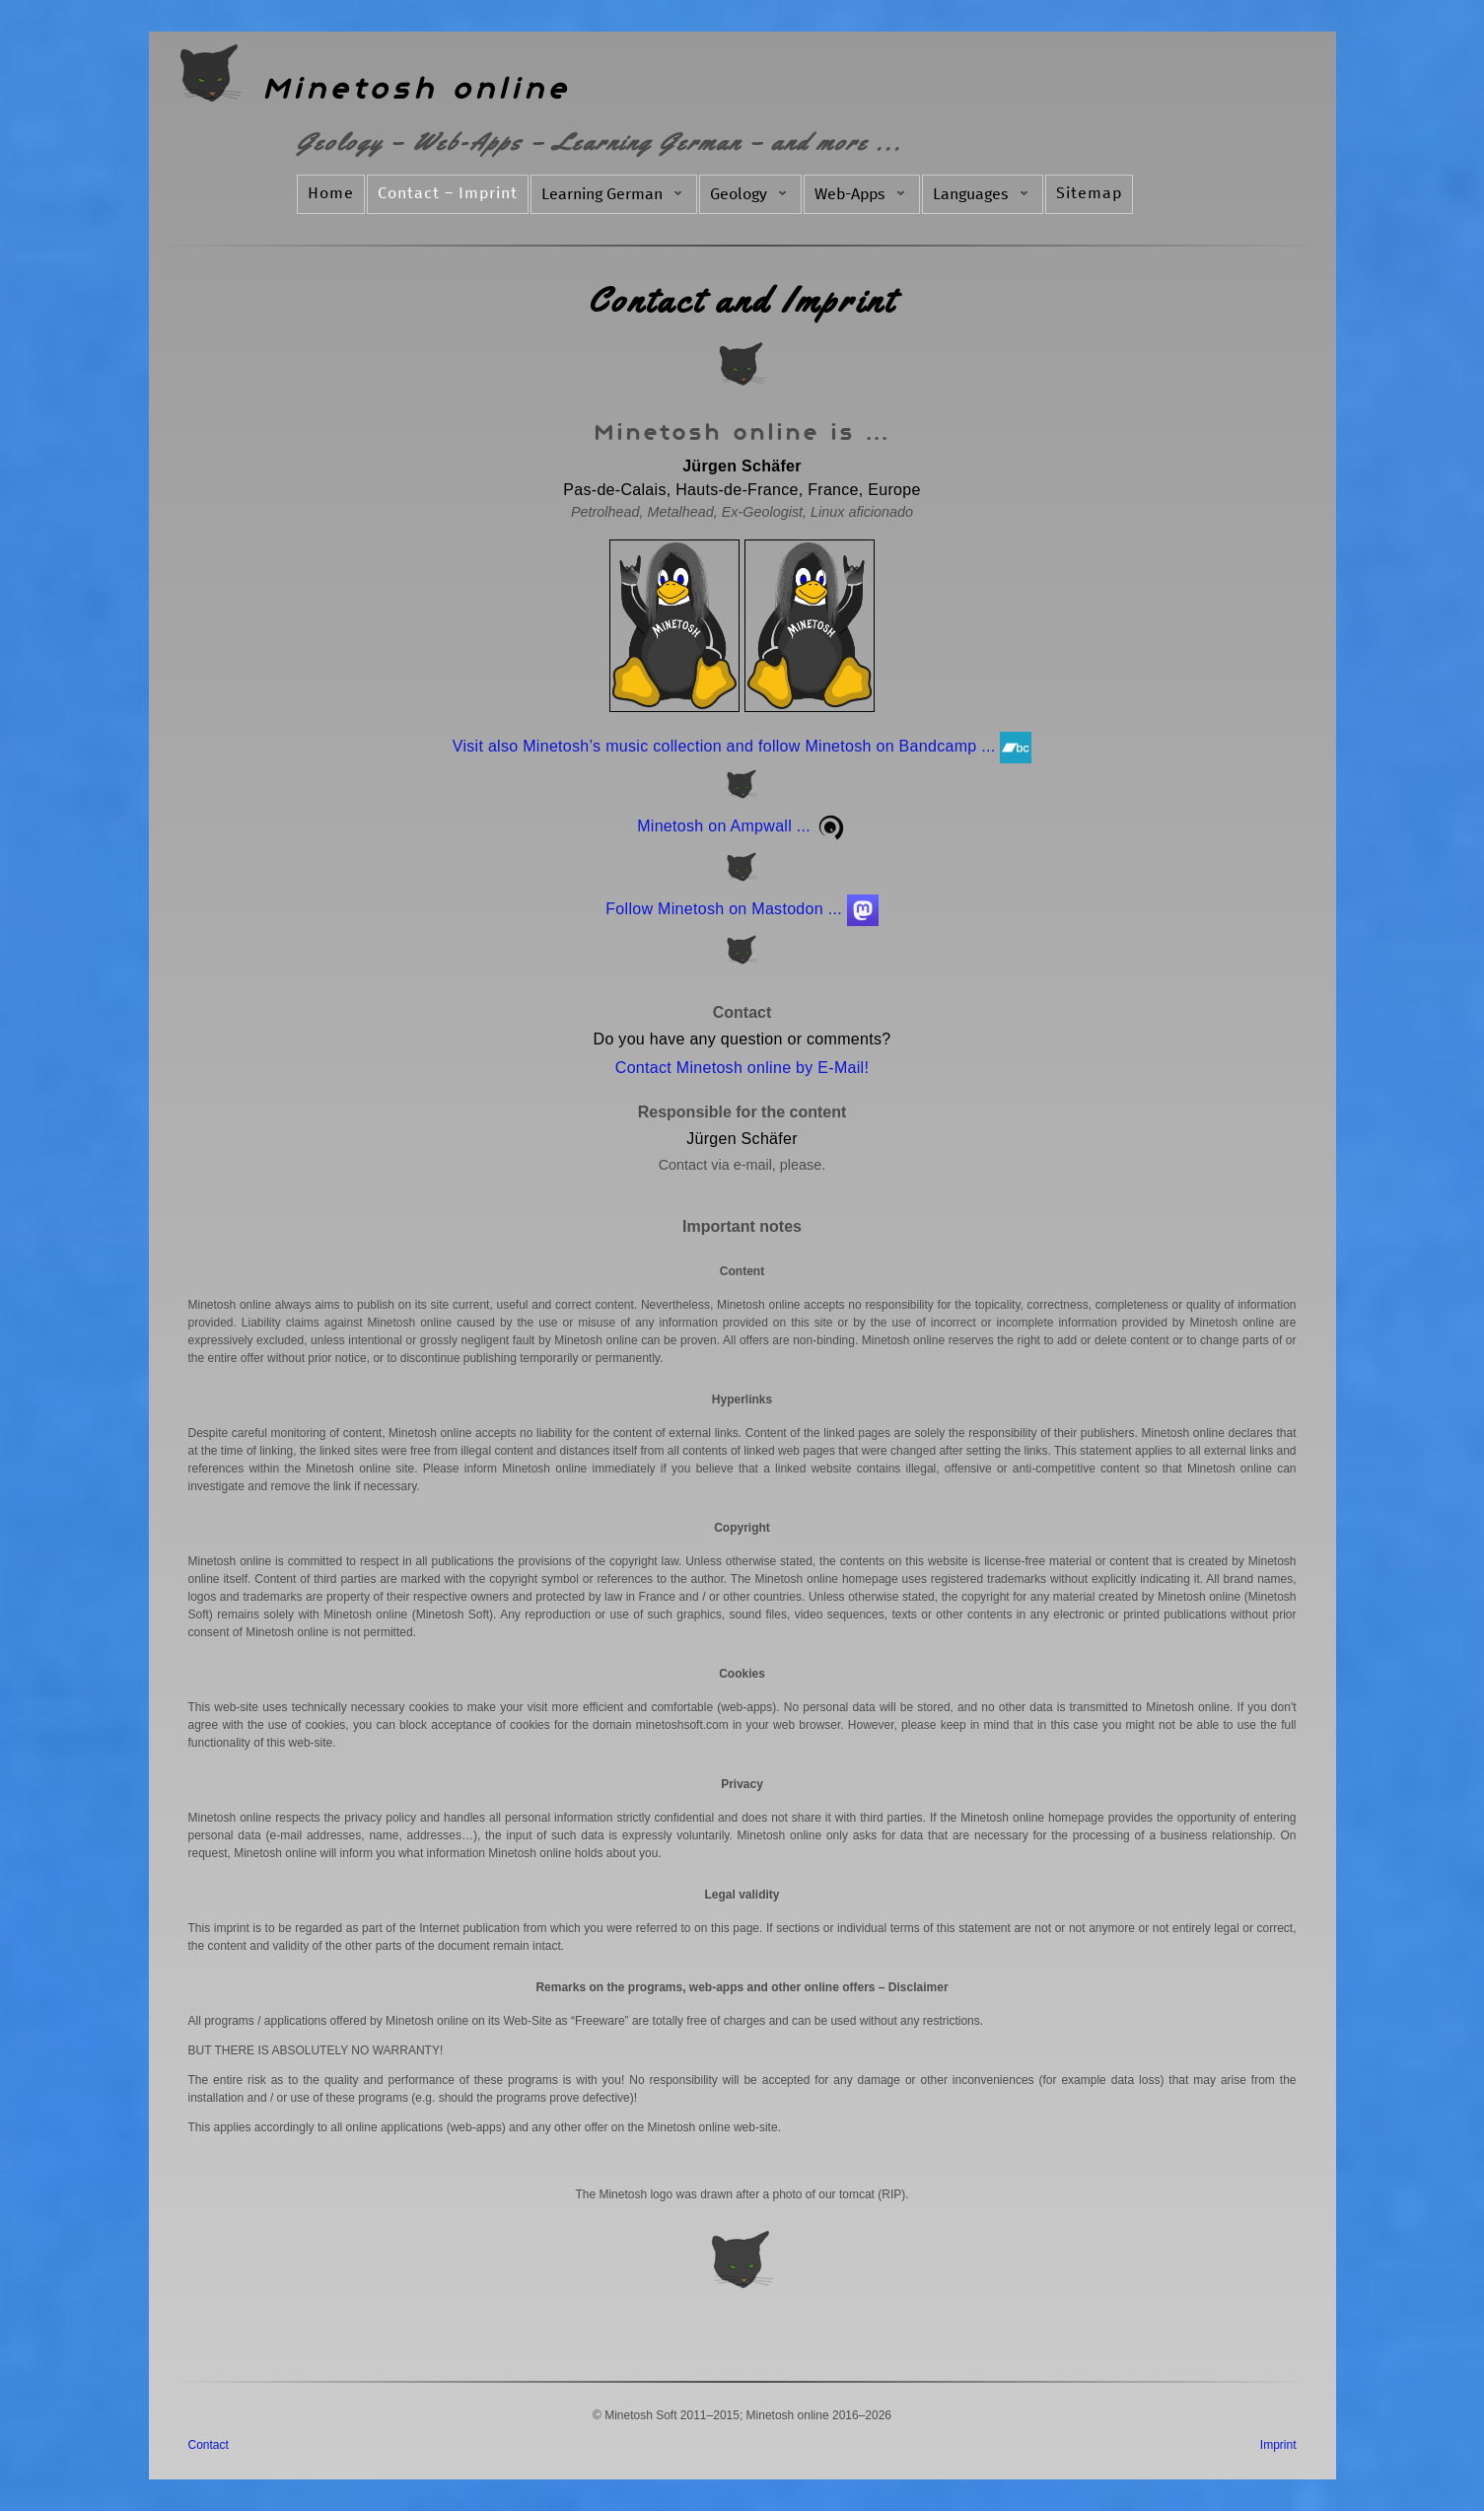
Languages (982, 193)
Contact (208, 2445)
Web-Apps (861, 193)
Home (331, 193)
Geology (750, 193)
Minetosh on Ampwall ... (742, 826)
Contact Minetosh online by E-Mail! (742, 1067)
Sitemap (1089, 193)
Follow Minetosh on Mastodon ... (741, 908)
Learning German (613, 193)
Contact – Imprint (448, 193)
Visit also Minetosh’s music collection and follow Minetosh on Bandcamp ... (742, 746)
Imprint (1278, 2445)
